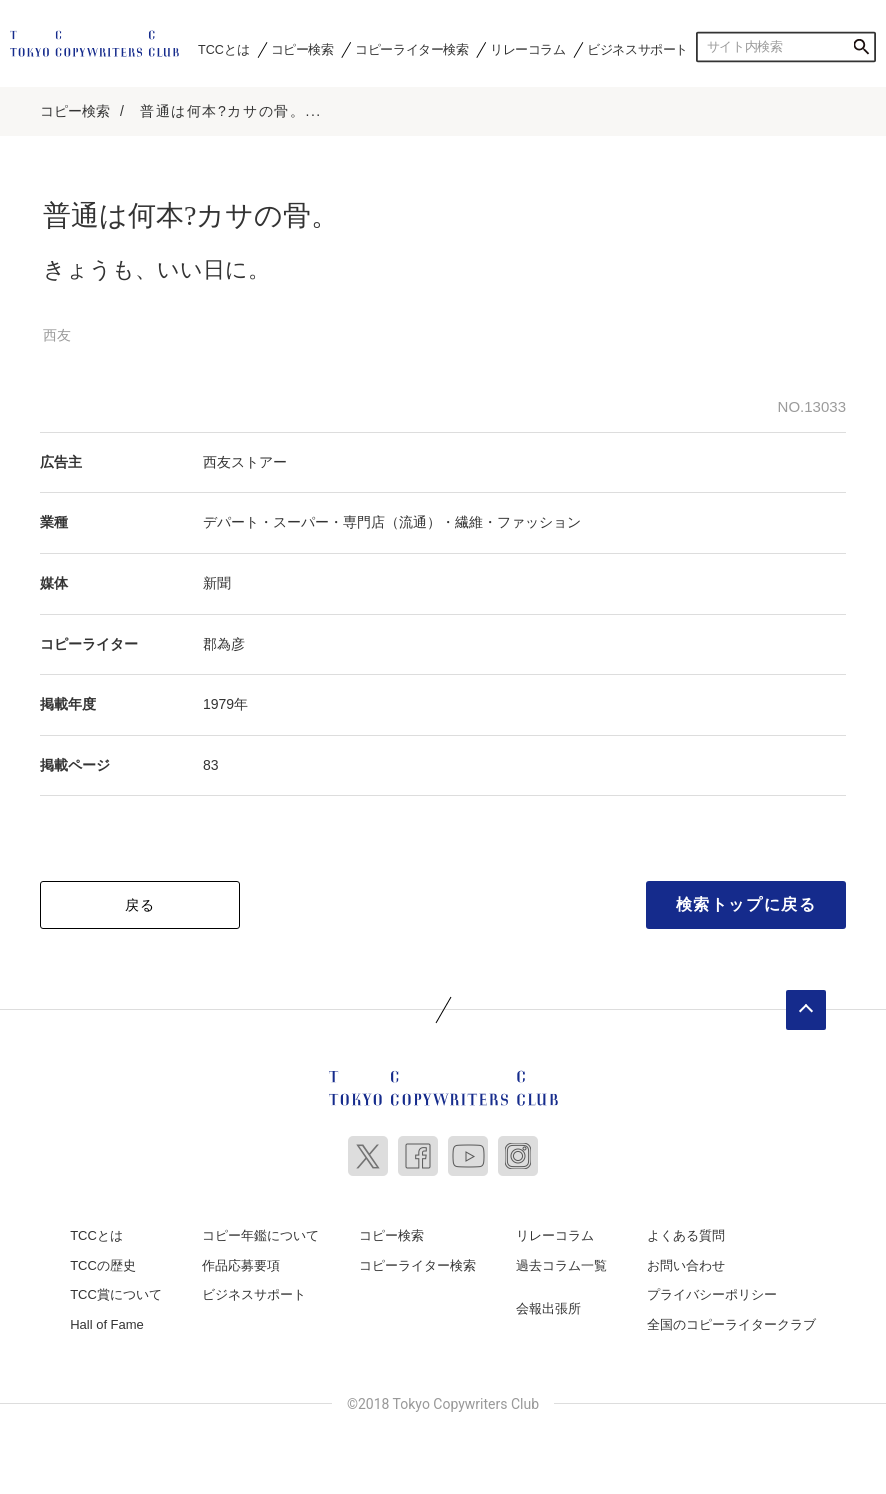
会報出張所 (548, 1308)
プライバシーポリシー (712, 1294)
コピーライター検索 (411, 49)
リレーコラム (528, 49)
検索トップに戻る (746, 904)
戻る (140, 905)
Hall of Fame (107, 1324)
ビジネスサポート (637, 49)
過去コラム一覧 (561, 1265)
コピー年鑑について (260, 1235)
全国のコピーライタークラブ (731, 1324)
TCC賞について (116, 1294)
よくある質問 (686, 1235)
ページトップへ (806, 1010)
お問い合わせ (686, 1265)
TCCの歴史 (103, 1265)
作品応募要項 (241, 1265)
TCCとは (223, 49)
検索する (861, 47)
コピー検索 (302, 49)
